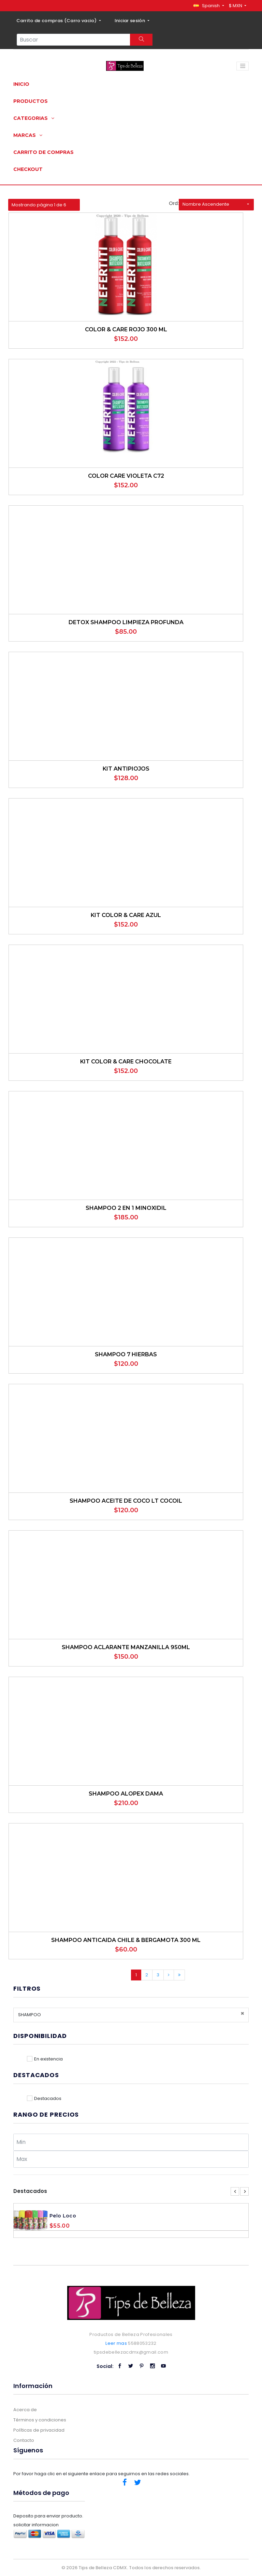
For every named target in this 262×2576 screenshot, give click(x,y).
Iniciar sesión (130, 20)
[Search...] (73, 40)
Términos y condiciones (39, 2420)
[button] (208, 5)
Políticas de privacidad (38, 2430)
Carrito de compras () (57, 20)
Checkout (28, 169)
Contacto (23, 2440)
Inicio (21, 84)
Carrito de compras (43, 152)
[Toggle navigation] (242, 66)
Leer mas (116, 2343)
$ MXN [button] (236, 5)
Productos (30, 101)
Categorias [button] (33, 118)
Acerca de (25, 2409)
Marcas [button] (27, 135)
